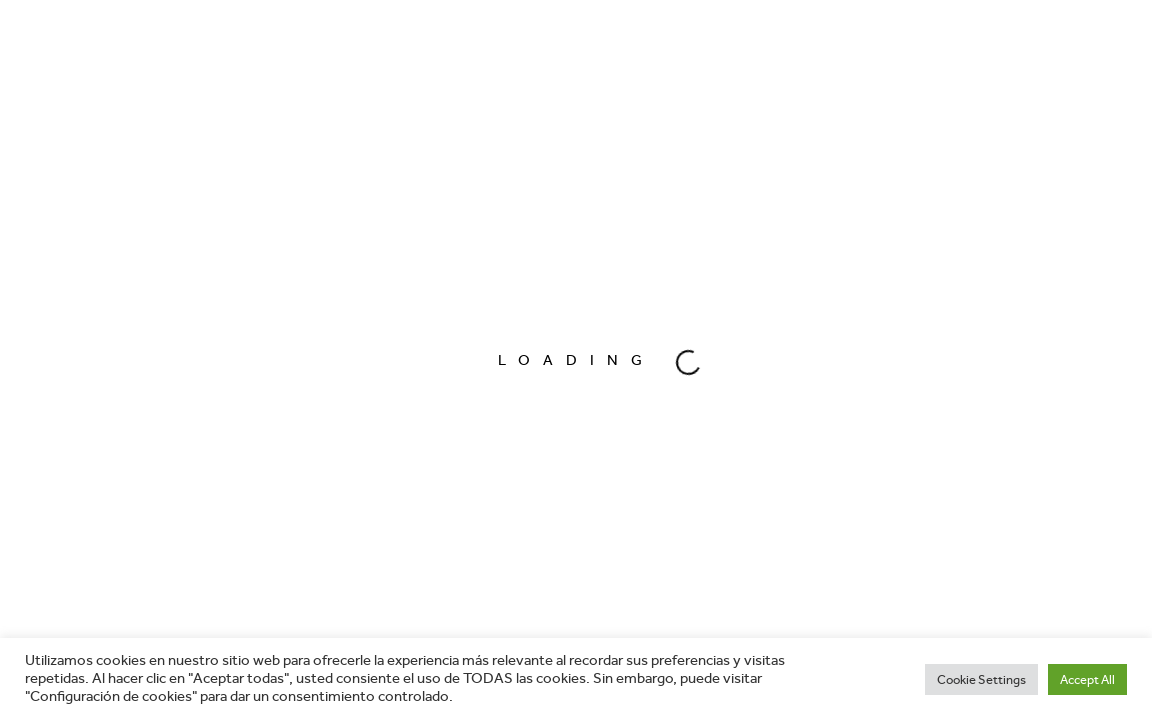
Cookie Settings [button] (981, 679)
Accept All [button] (1087, 679)
